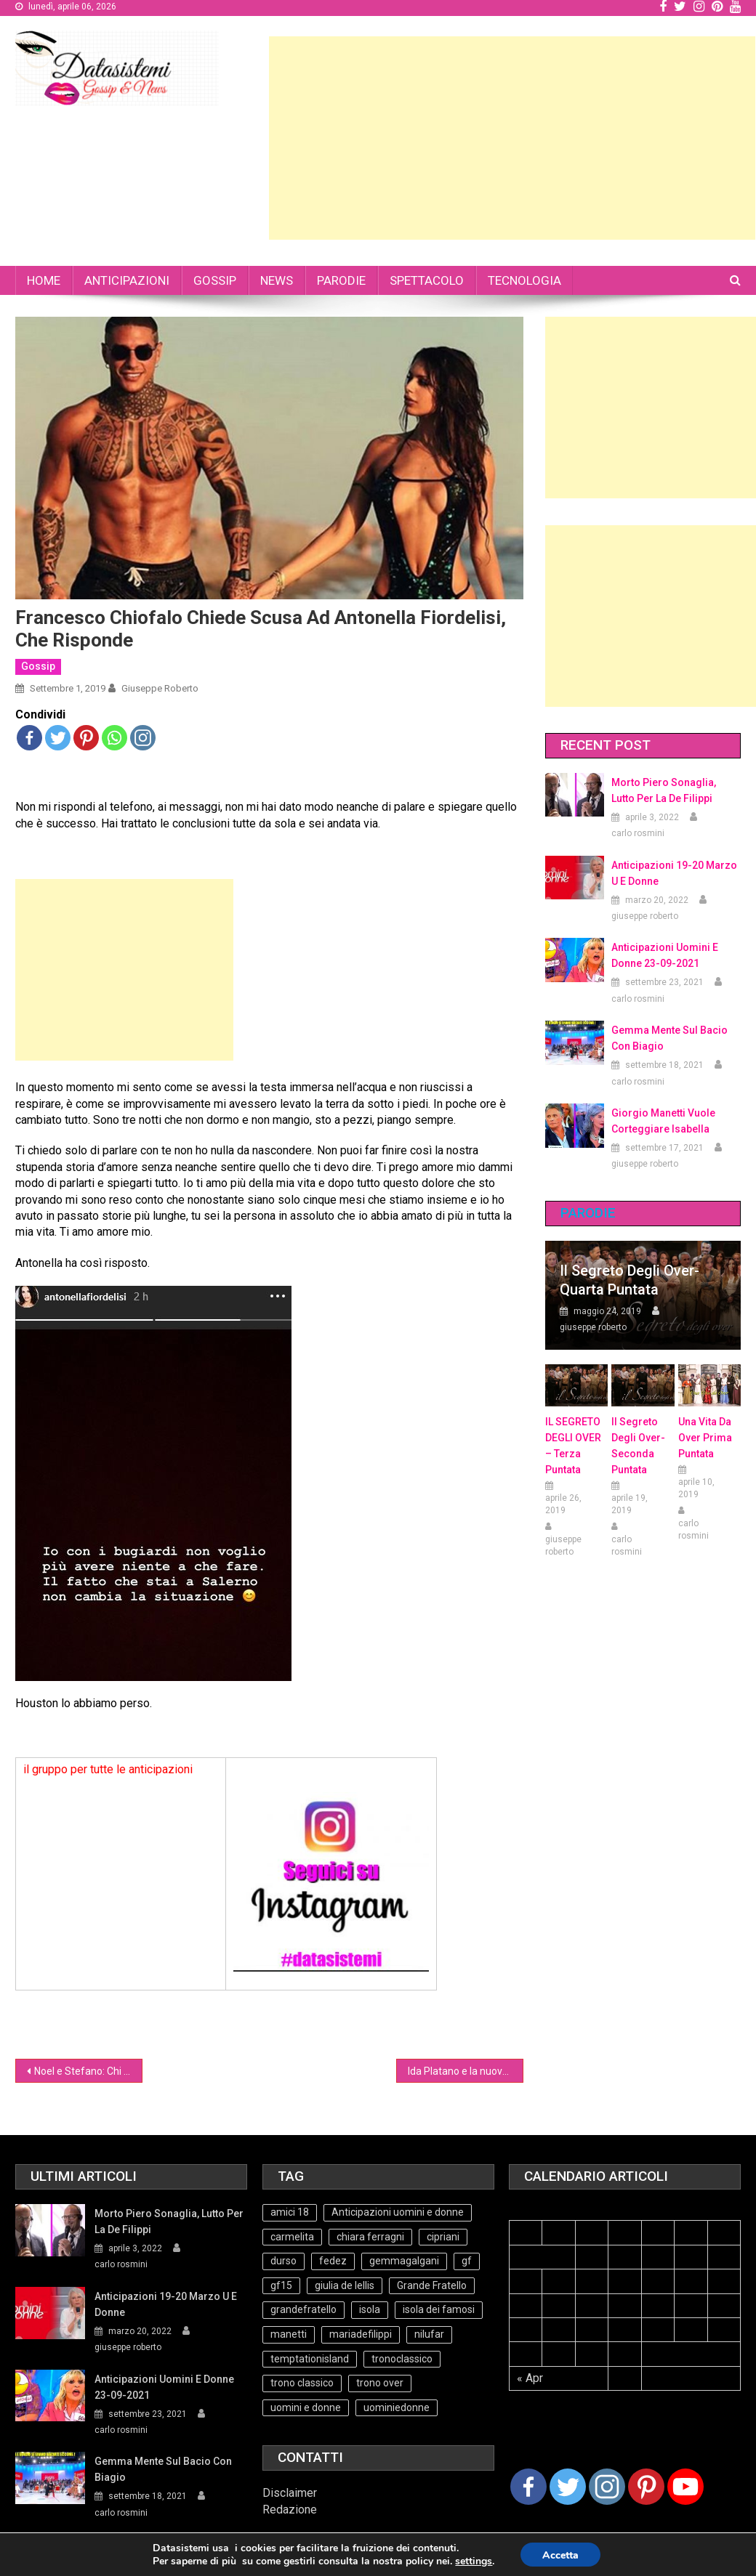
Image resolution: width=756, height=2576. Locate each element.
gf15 (281, 2285)
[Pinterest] (646, 2486)
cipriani (443, 2237)
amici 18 (289, 2212)
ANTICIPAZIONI (126, 280)
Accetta (560, 2555)
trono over (379, 2383)
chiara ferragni (370, 2237)
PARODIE (341, 280)
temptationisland (309, 2359)
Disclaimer (289, 2493)
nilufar (429, 2334)
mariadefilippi (360, 2334)
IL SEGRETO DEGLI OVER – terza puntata (573, 1445)
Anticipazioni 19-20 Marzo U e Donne (674, 873)
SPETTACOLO (427, 280)
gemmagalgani (404, 2261)
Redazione (289, 2509)
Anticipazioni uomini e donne (397, 2212)
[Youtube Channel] (685, 2486)
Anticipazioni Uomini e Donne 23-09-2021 (664, 955)
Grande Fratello (432, 2285)
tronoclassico (402, 2359)
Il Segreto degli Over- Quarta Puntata (629, 1280)
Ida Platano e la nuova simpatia (465, 2071)
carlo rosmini (637, 833)
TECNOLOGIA (524, 280)
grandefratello (303, 2309)
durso (283, 2261)
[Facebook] (528, 2486)
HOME (43, 280)
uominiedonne (396, 2407)
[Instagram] (607, 2486)
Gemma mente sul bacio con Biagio (669, 1038)
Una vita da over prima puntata (705, 1437)
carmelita (292, 2237)
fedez (333, 2261)
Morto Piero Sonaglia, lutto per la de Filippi (663, 790)
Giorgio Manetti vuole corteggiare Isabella (663, 1121)
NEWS (276, 280)
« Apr (530, 2378)
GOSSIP (214, 280)
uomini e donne (305, 2407)
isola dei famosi (439, 2309)
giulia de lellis (344, 2285)
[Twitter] (568, 2486)
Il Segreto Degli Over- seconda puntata (638, 1445)
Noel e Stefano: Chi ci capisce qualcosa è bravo (88, 2071)
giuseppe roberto (159, 688)
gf (467, 2261)
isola (369, 2309)
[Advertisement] (512, 138)
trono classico (302, 2383)
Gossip (38, 666)
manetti (288, 2334)
